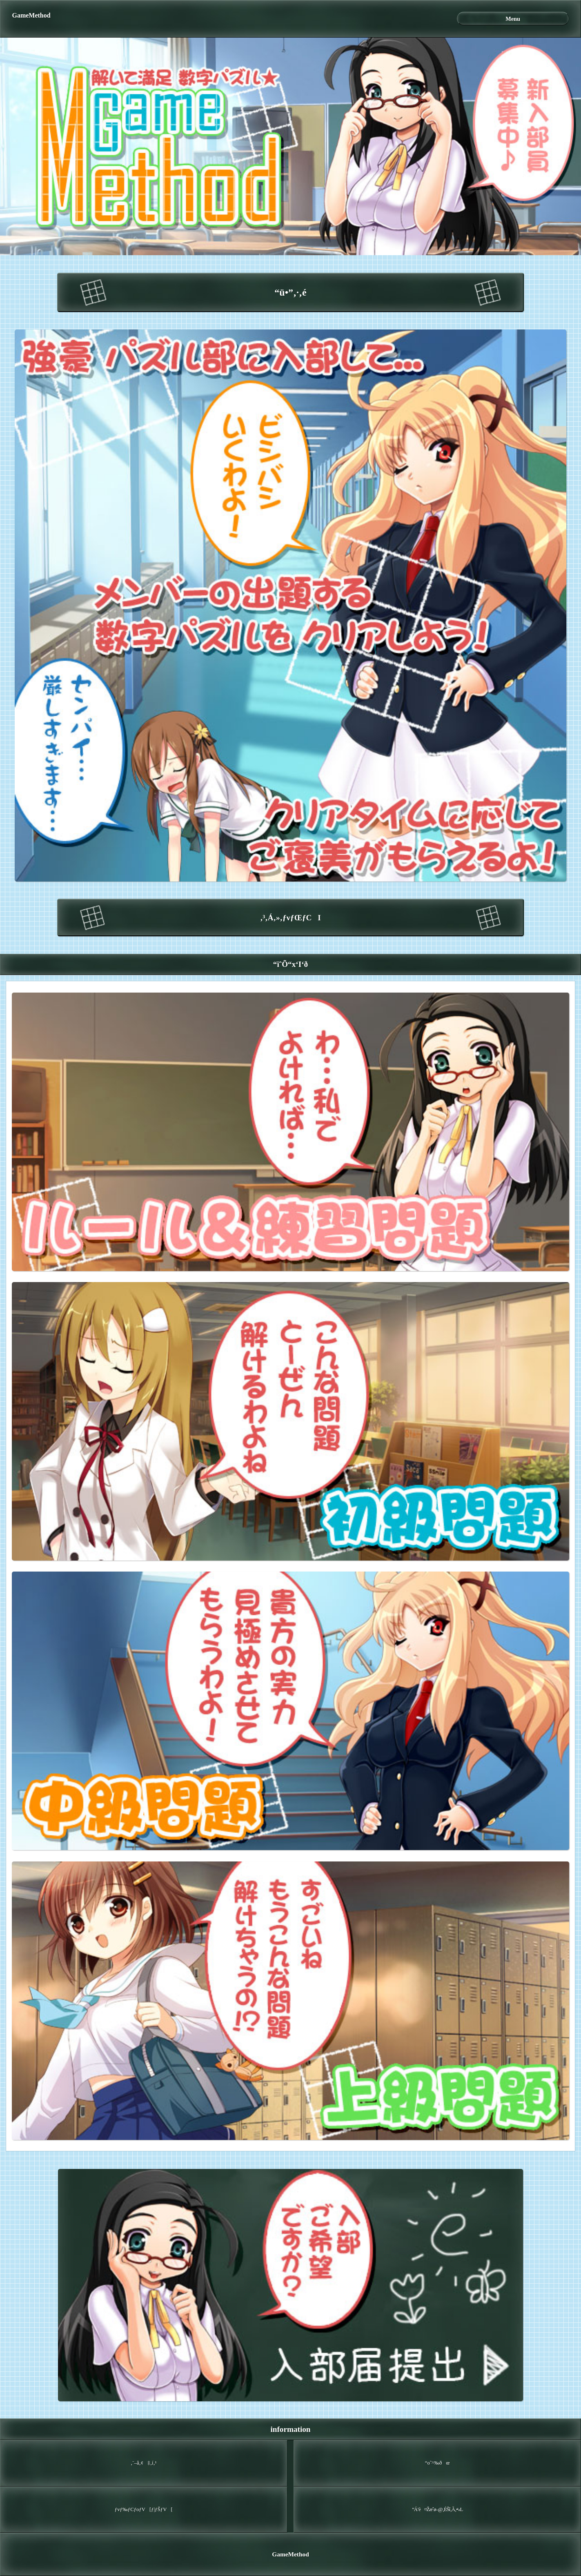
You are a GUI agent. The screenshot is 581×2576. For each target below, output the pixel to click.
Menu (512, 19)
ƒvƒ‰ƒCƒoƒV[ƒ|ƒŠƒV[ (144, 2509)
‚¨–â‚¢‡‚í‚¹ (144, 2463)
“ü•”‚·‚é (290, 292)
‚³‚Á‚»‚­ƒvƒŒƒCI (290, 917)
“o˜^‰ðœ (437, 2463)
